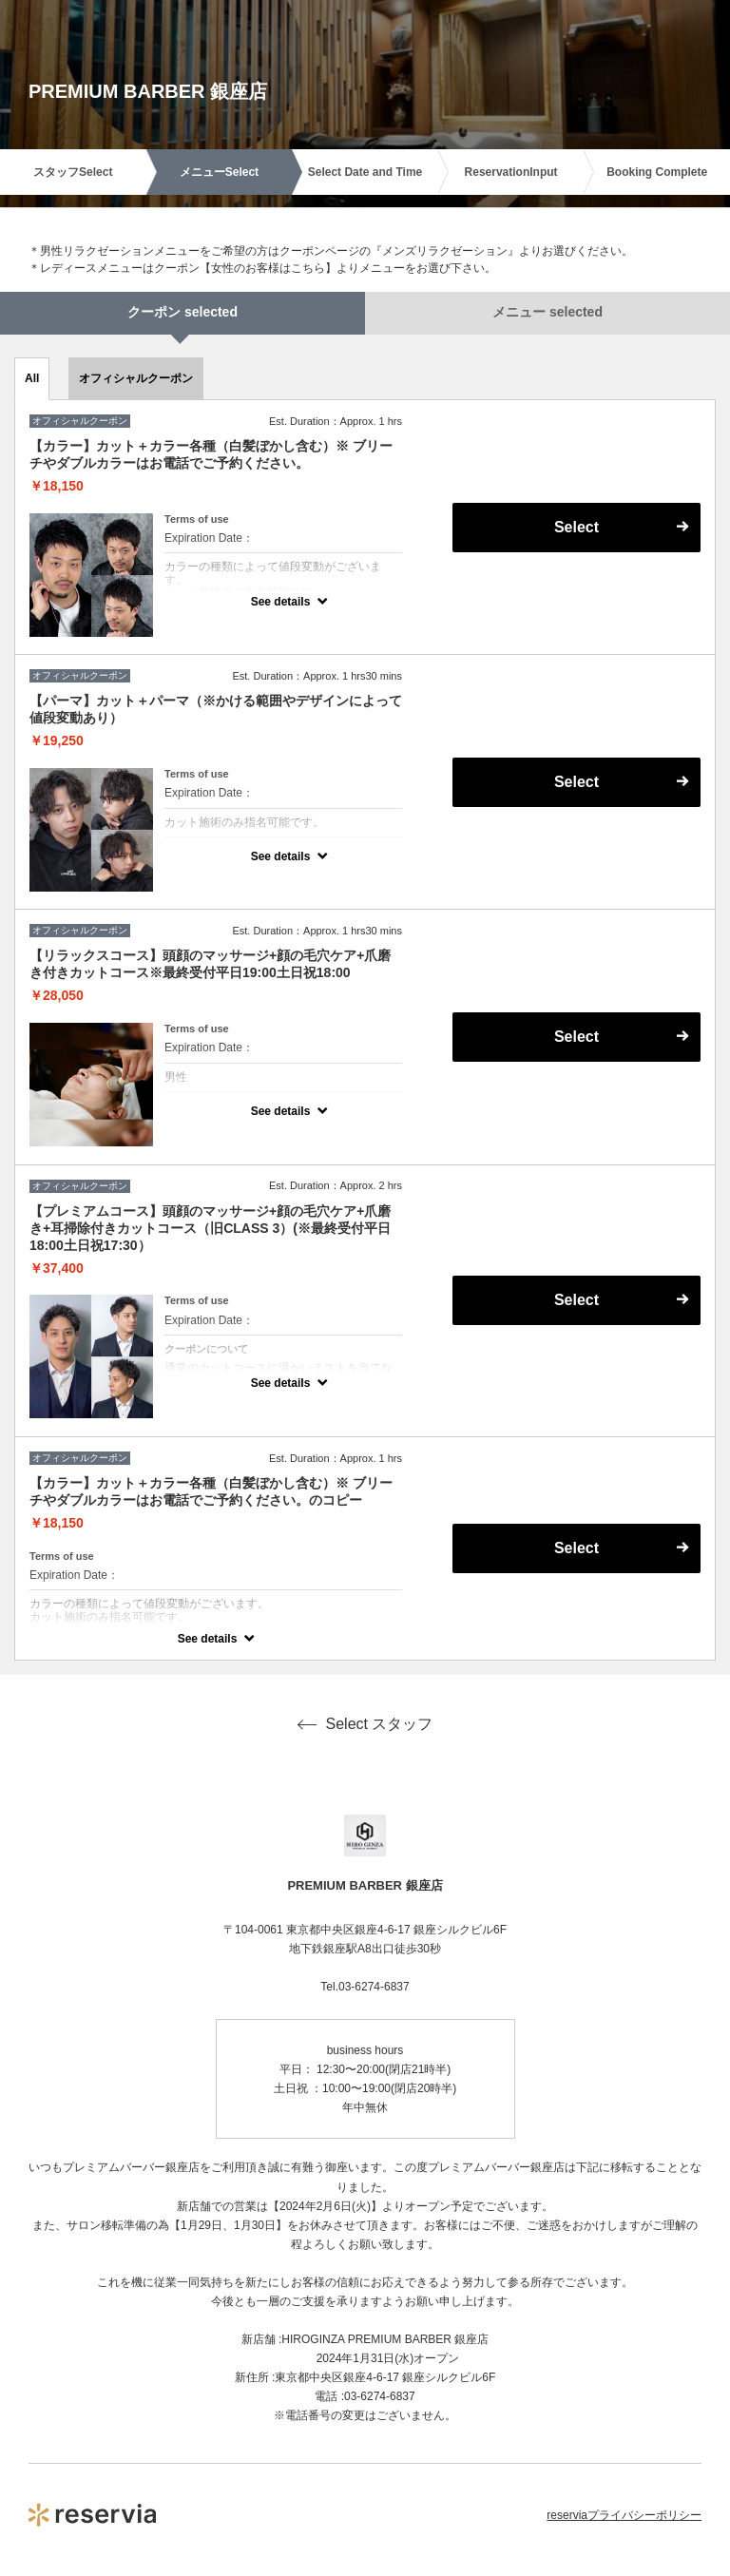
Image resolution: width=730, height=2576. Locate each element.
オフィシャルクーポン (136, 378)
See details (281, 601)
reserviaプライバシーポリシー (624, 2515)
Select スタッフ (365, 1724)
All (32, 378)
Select (576, 527)
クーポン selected (182, 311)
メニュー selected (547, 311)
